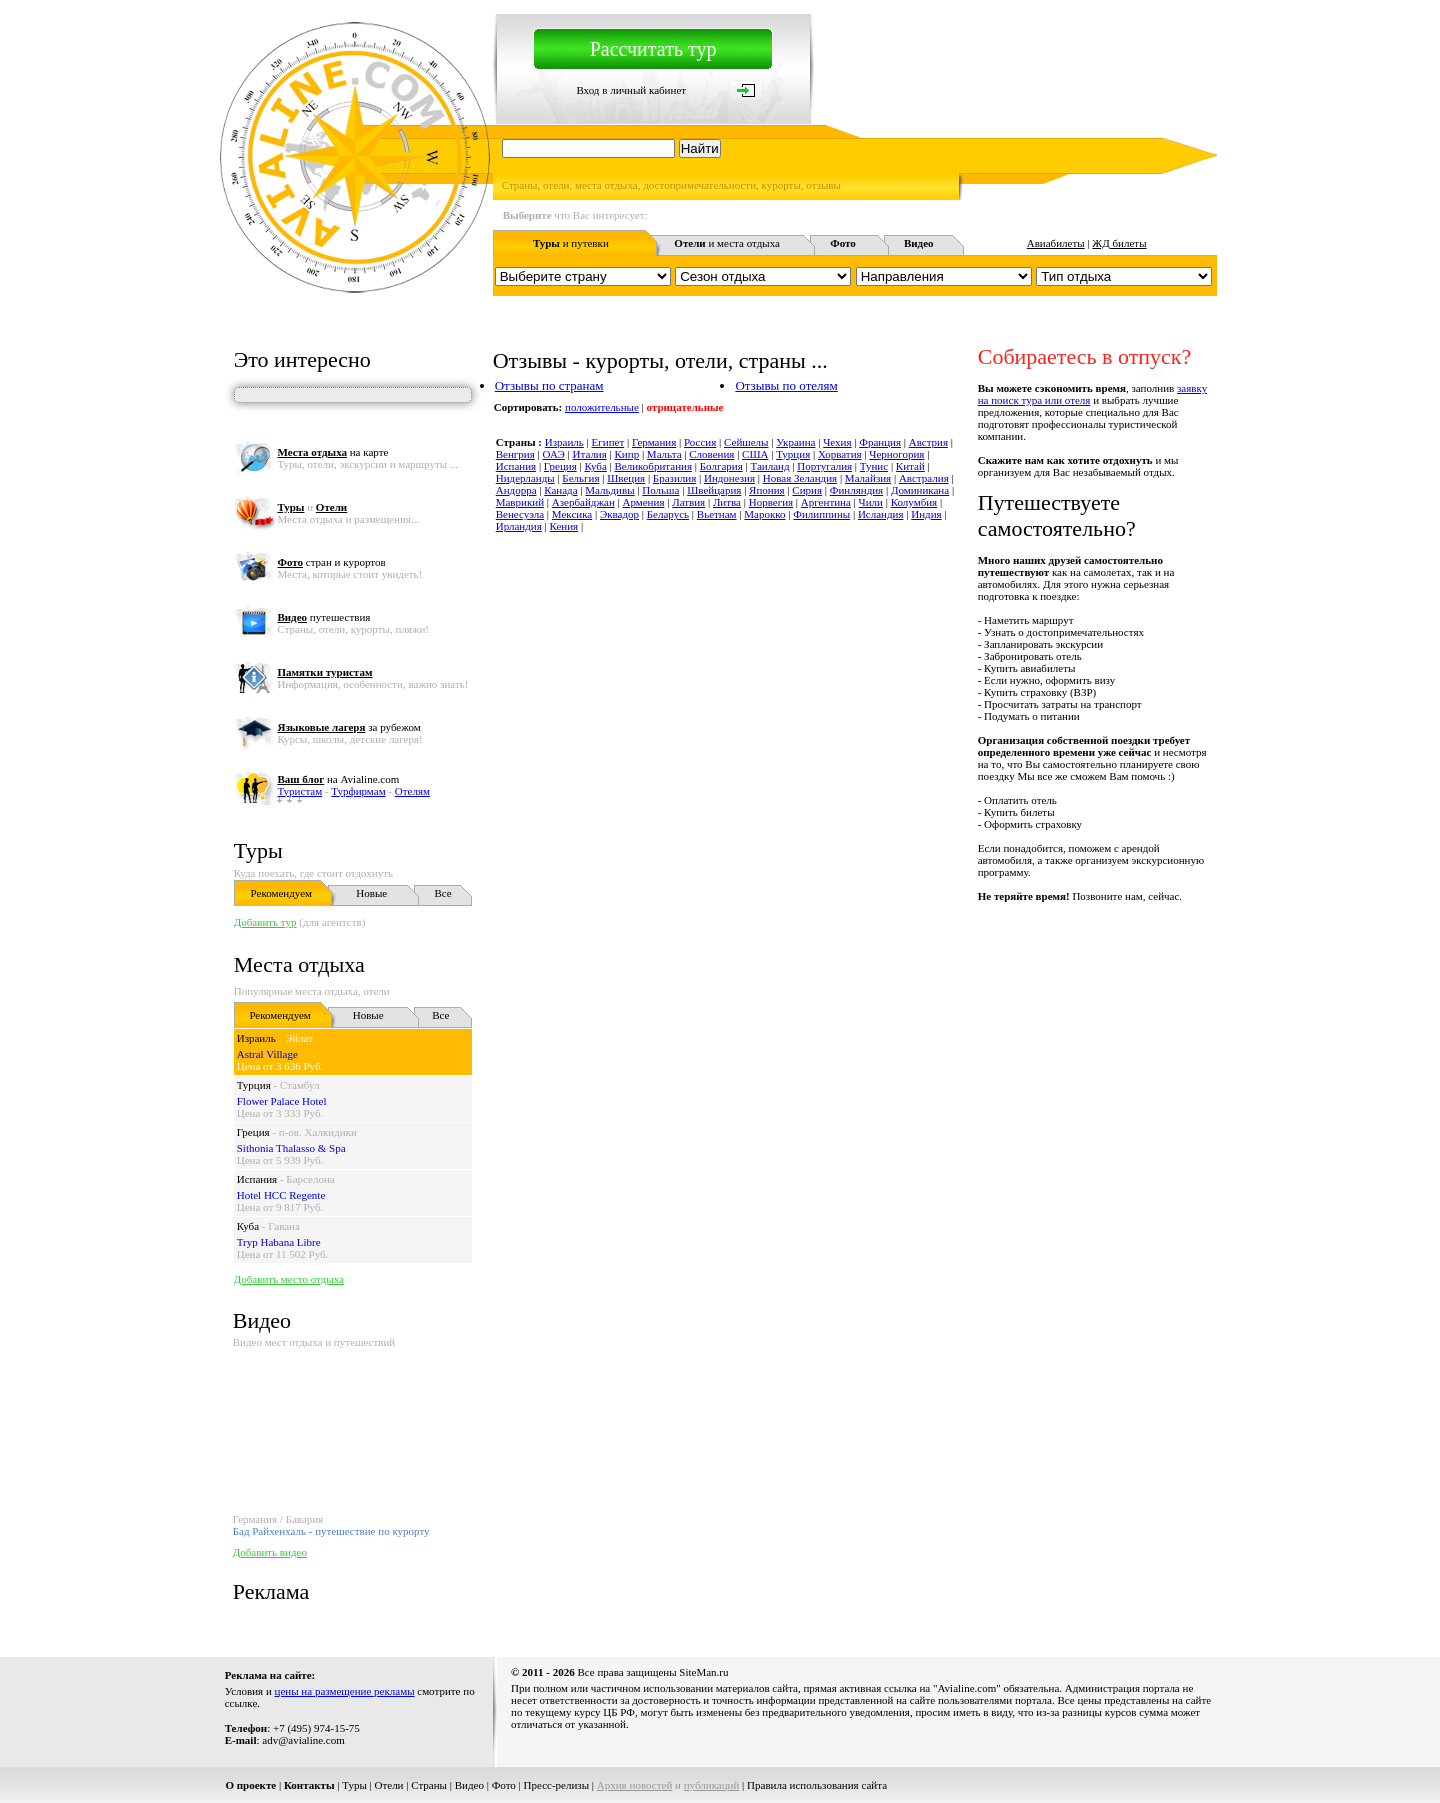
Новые (371, 893)
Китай (910, 466)
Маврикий (520, 502)
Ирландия (519, 526)
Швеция (626, 478)
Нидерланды (525, 478)
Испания (257, 1179)
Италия (590, 454)
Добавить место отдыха (289, 1279)
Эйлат (299, 1038)
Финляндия (856, 490)
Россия (700, 442)
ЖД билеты (1119, 243)
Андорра (516, 490)
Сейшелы (746, 442)
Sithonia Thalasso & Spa (291, 1148)
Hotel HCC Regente (281, 1195)
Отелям (412, 791)
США (755, 454)
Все (443, 893)
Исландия (881, 514)
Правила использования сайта (817, 1785)
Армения (644, 502)
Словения (711, 454)
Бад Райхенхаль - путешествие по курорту (331, 1531)
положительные (602, 407)
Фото (504, 1785)
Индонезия (729, 478)
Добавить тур (265, 922)
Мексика (572, 514)
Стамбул (300, 1085)
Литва (727, 502)
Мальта (664, 454)
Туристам (299, 791)
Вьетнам (717, 514)
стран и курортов (331, 562)
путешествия (323, 617)
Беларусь (668, 514)
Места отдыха (299, 964)
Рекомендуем (281, 893)
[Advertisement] (853, 947)
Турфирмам (358, 791)
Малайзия (868, 478)
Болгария (721, 466)
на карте (332, 452)
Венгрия (515, 454)
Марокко (764, 514)
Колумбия (914, 502)
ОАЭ (553, 454)
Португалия (824, 466)
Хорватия (840, 454)
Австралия (924, 478)
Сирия (807, 490)
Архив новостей (635, 1785)
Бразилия (674, 478)
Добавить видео (270, 1552)
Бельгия (580, 478)
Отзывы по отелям (786, 385)
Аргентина (826, 502)
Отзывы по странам (549, 385)
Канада (560, 490)
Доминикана (920, 490)
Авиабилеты (1056, 243)
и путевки (571, 243)
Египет (608, 442)
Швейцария (714, 490)
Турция (254, 1085)
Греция (253, 1132)
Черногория (896, 454)
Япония (767, 490)
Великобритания (653, 466)
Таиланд (769, 466)
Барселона (310, 1179)
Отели (389, 1785)
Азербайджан (583, 502)
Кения (564, 526)
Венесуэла (520, 514)
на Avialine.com (338, 779)
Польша (660, 490)
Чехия (837, 442)
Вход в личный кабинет (631, 90)
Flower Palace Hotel (282, 1101)
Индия (926, 514)
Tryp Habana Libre (279, 1242)
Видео (469, 1785)
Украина (795, 442)
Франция (880, 442)
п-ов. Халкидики (318, 1132)
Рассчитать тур (653, 49)
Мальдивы (609, 490)
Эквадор (619, 514)
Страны (429, 1785)
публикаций (712, 1785)
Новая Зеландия (800, 478)
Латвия (688, 502)
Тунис (874, 466)
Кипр (627, 454)
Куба (248, 1226)
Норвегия (771, 502)
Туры (258, 850)
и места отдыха (727, 243)
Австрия (928, 442)
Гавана (284, 1226)
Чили (871, 502)
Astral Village (267, 1054)
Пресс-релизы (557, 1785)
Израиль (256, 1038)
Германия (654, 442)
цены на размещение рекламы (345, 1691)
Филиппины (821, 514)
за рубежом (348, 727)
